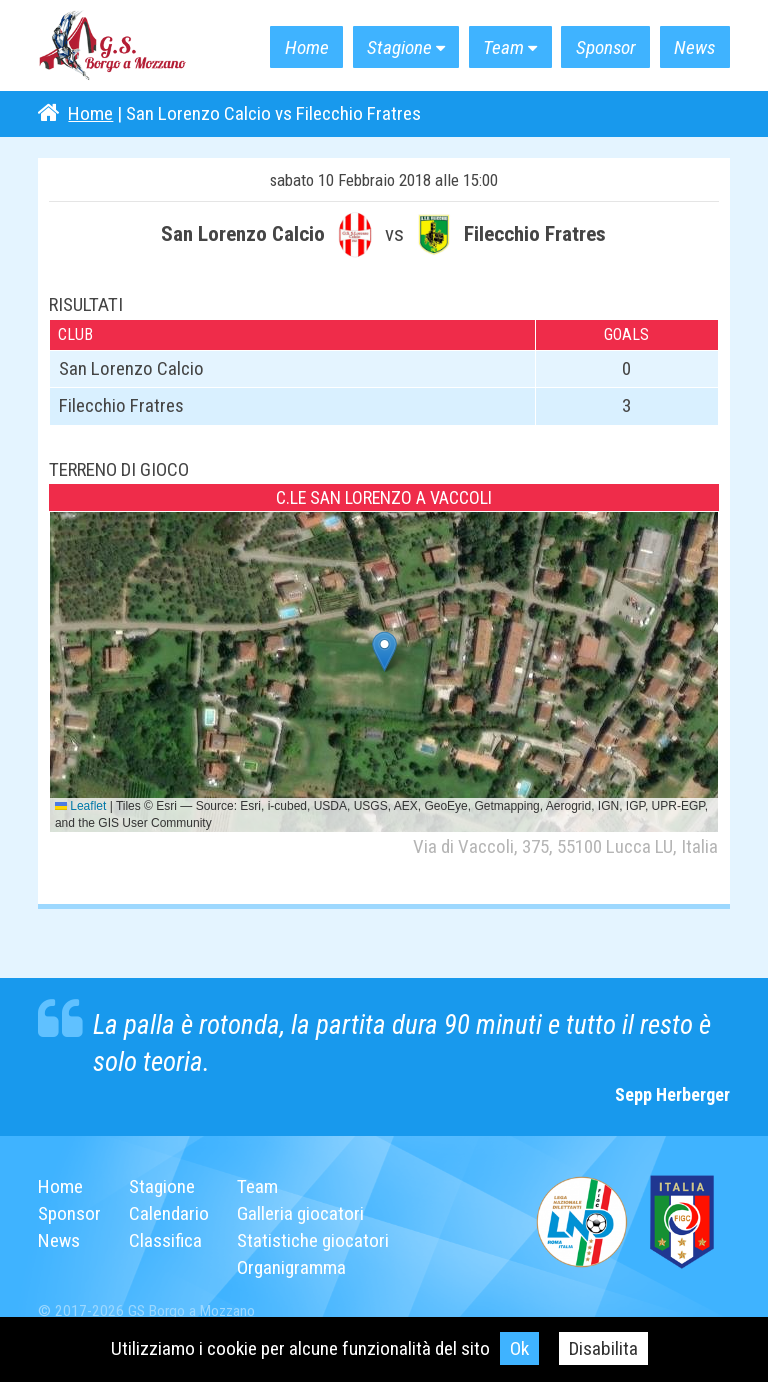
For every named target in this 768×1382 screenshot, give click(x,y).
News (694, 47)
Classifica (165, 1240)
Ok (519, 1348)
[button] (384, 651)
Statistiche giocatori (313, 1240)
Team (503, 47)
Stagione (399, 47)
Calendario (169, 1213)
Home (307, 47)
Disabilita (603, 1348)
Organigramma (291, 1267)
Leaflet (80, 806)
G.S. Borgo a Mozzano (113, 46)
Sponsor (606, 47)
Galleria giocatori (300, 1213)
